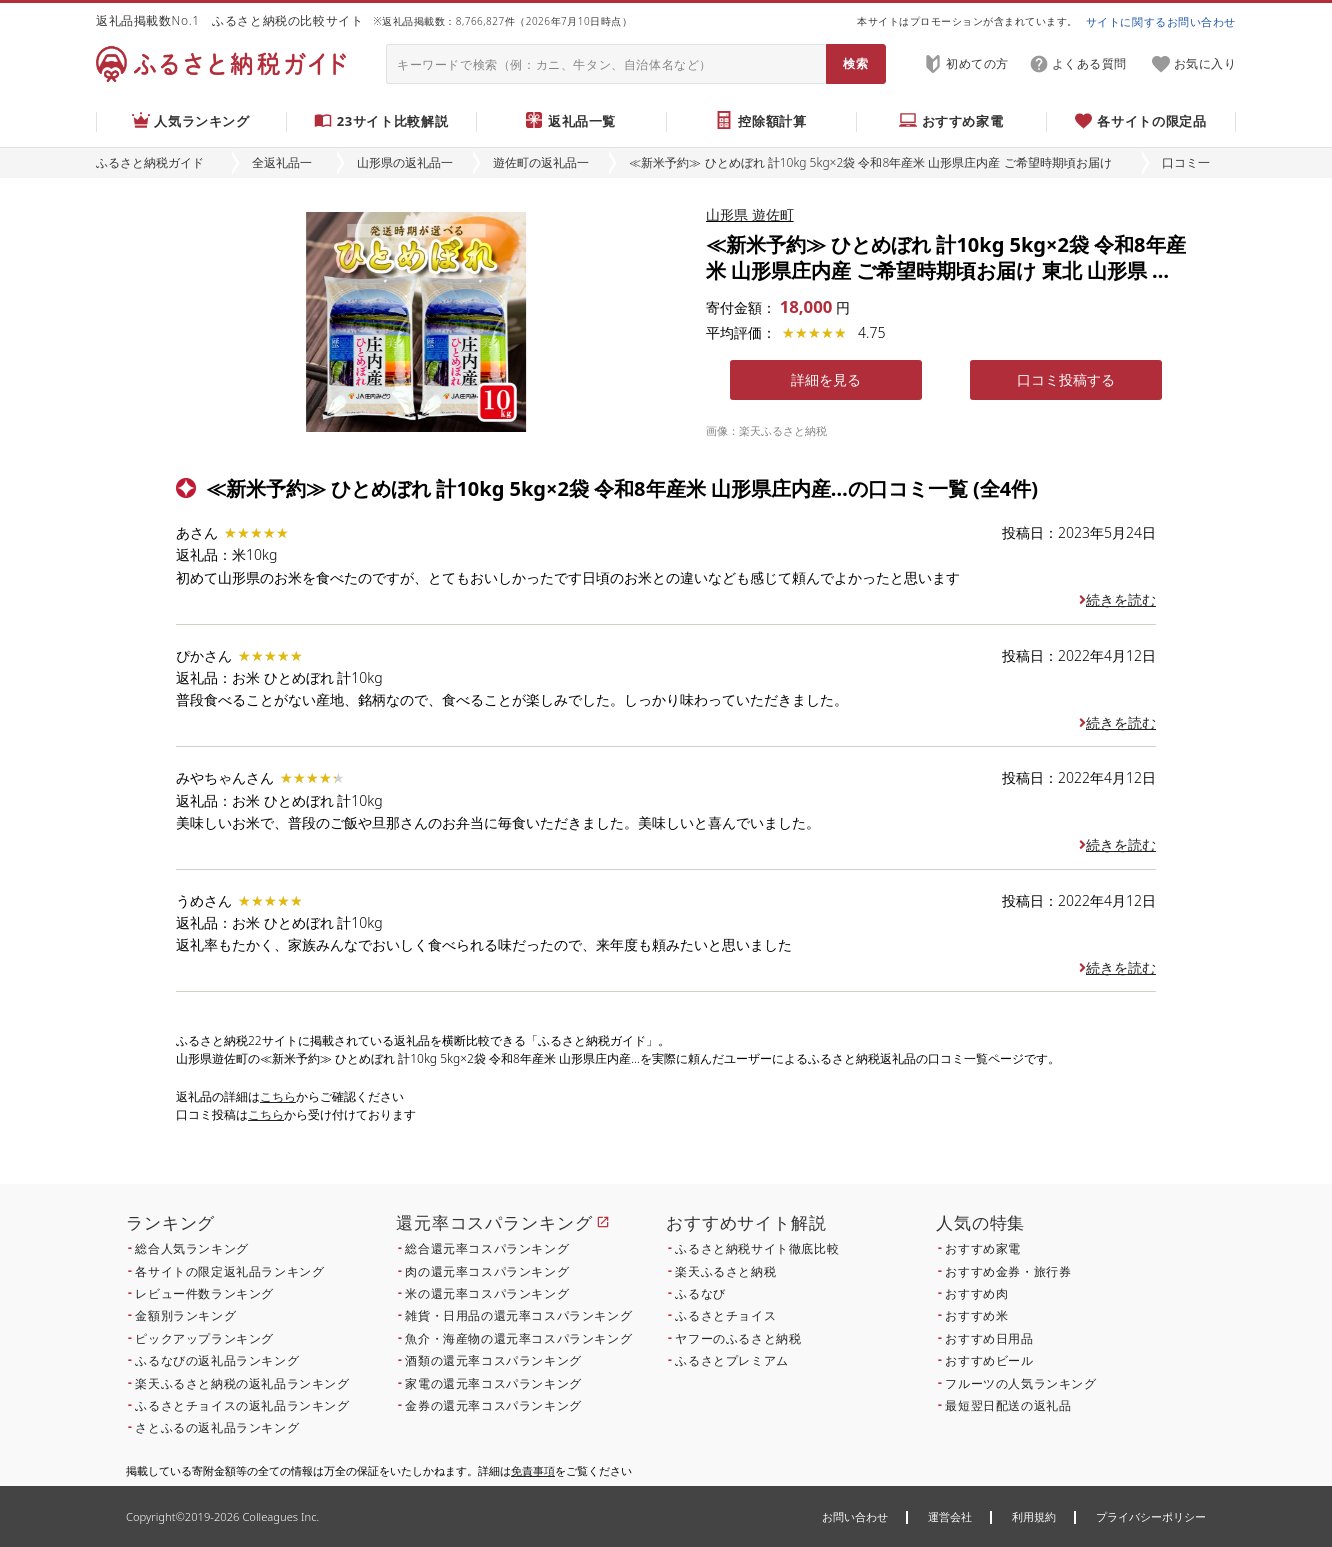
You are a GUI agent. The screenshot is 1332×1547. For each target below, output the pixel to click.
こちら (278, 1096)
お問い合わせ (855, 1516)
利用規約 (1034, 1516)
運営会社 (950, 1516)
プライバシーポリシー (1151, 1516)
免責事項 (533, 1470)
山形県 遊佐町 (750, 214)
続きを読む (1117, 599)
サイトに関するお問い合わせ (1161, 21)
